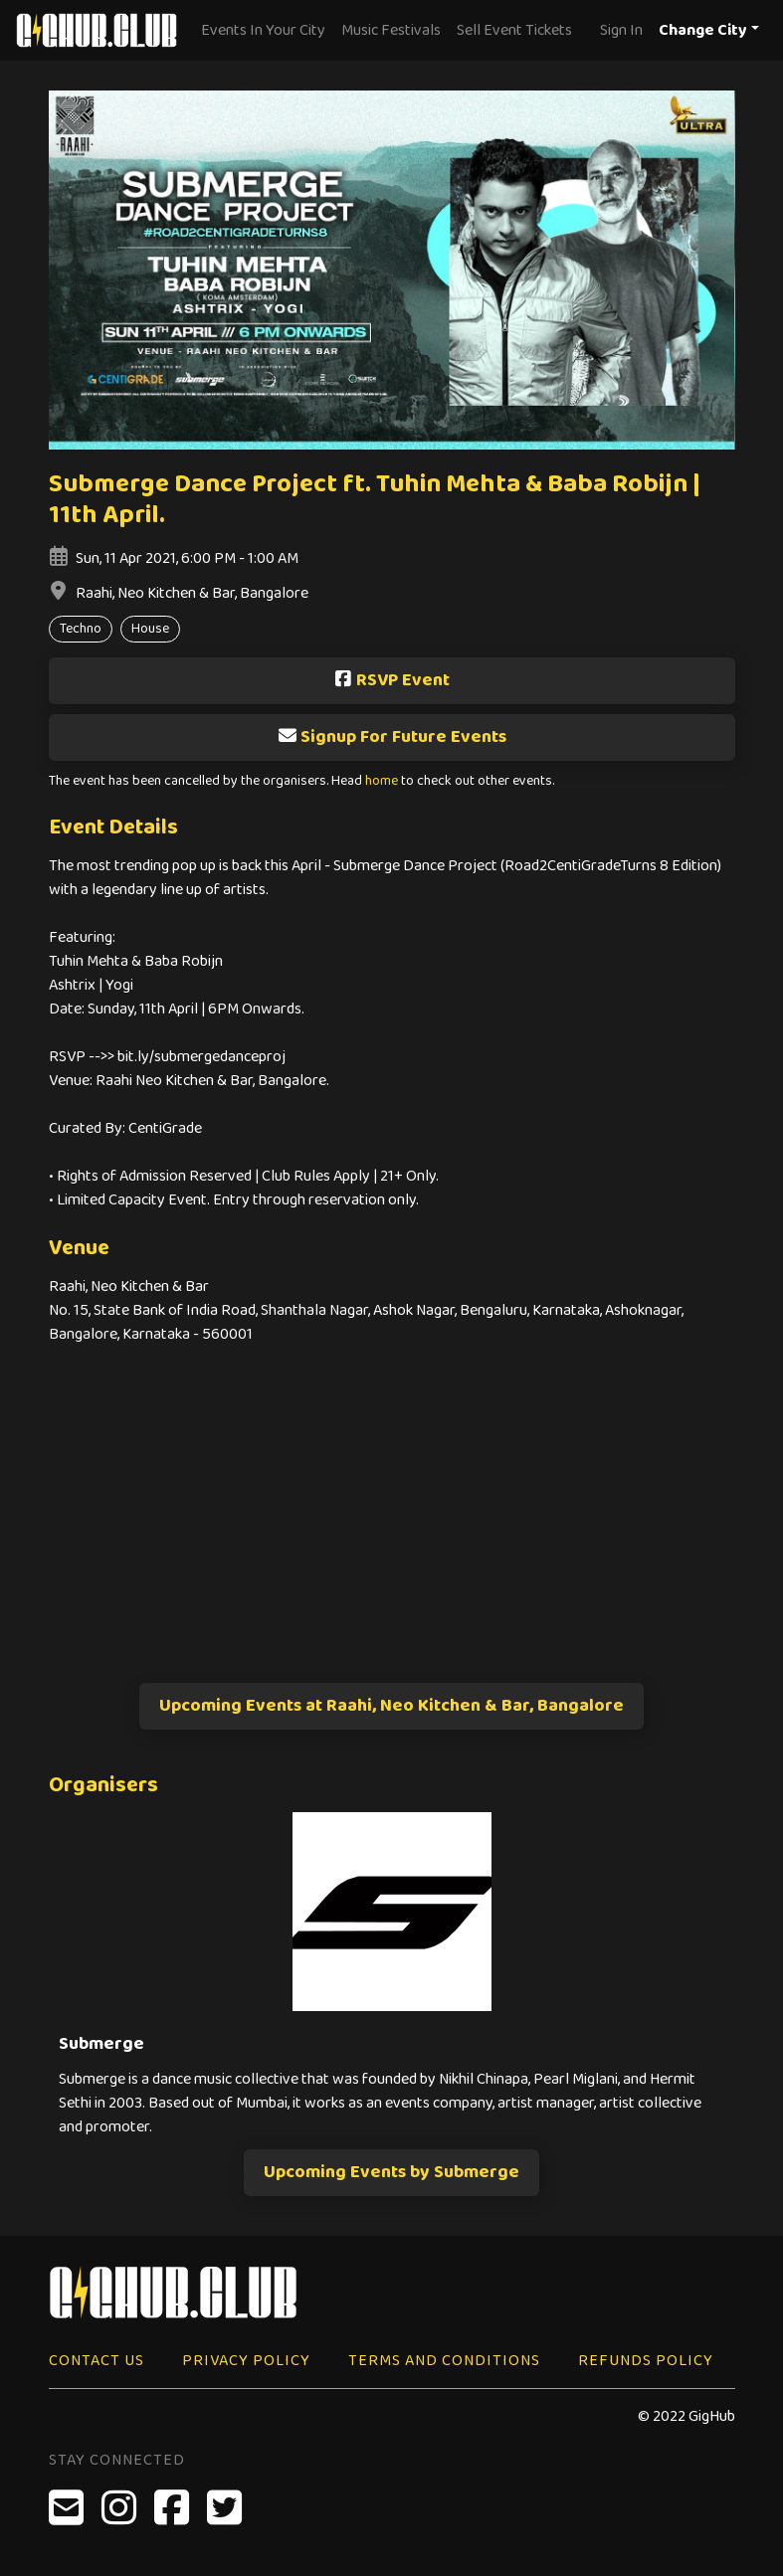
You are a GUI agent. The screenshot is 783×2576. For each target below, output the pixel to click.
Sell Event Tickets (514, 30)
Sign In (621, 30)
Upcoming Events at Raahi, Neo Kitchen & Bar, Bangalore (391, 1706)
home (381, 781)
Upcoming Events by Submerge (391, 2172)
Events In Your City (263, 30)
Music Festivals (391, 30)
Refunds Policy (645, 2360)
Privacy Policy (246, 2360)
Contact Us (96, 2360)
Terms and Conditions (444, 2360)
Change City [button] (703, 30)
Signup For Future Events (392, 737)
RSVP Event (391, 680)
